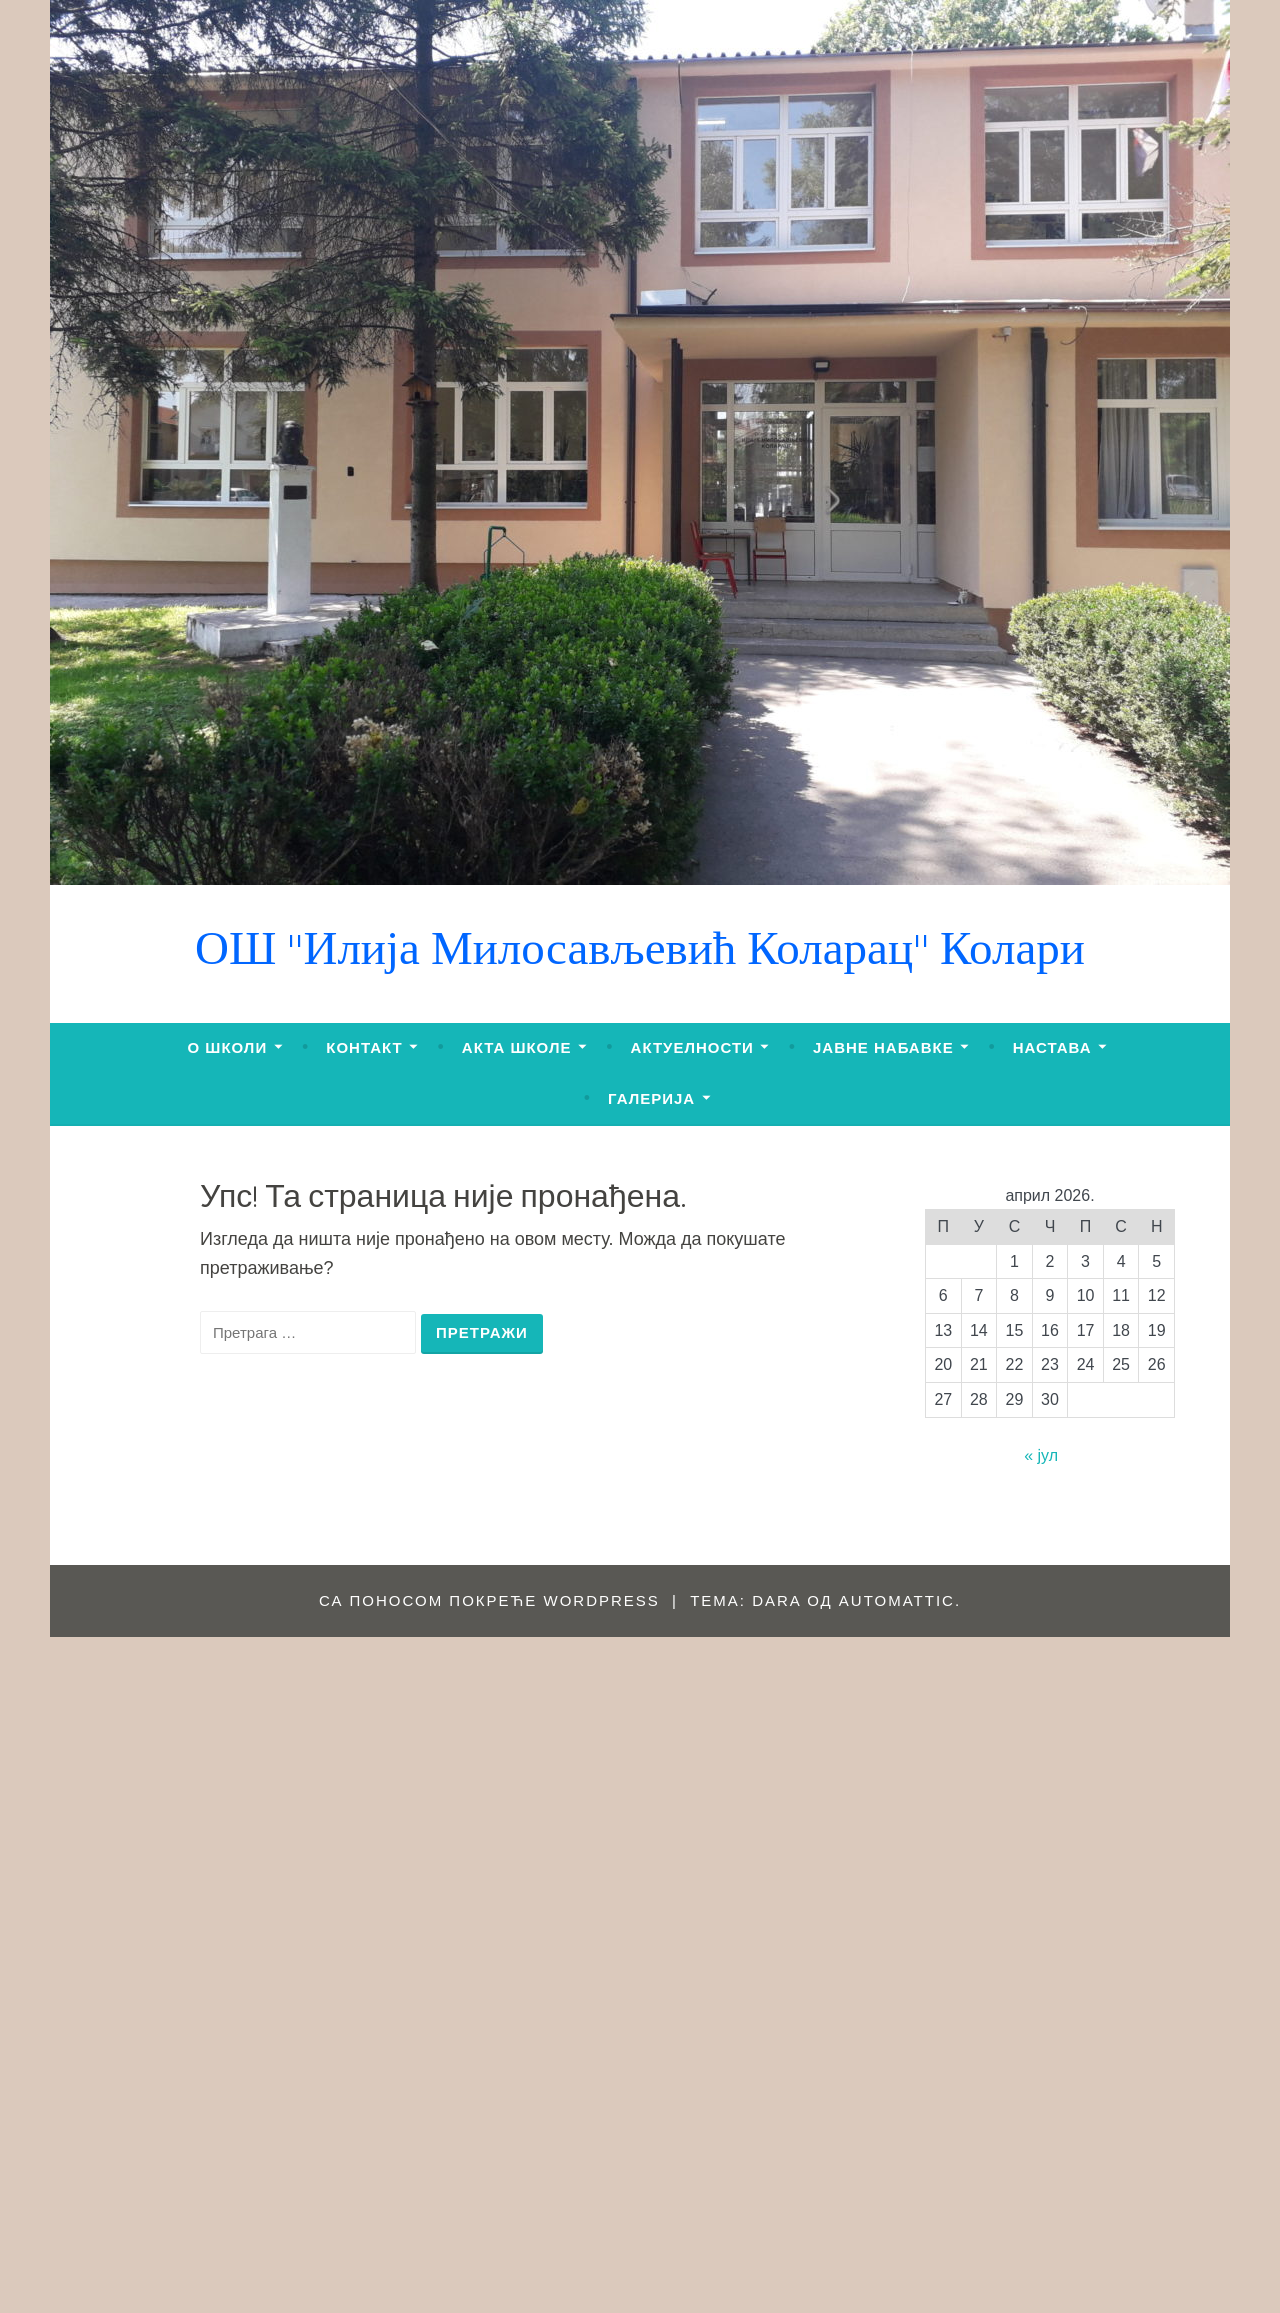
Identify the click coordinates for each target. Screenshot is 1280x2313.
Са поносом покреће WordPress (489, 1600)
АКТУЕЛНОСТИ (692, 1047)
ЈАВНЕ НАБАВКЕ (883, 1047)
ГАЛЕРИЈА (651, 1098)
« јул (1041, 1455)
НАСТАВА (1052, 1047)
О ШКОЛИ (228, 1047)
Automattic (897, 1600)
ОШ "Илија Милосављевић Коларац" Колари (640, 953)
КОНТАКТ (364, 1047)
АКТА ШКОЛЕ (517, 1047)
